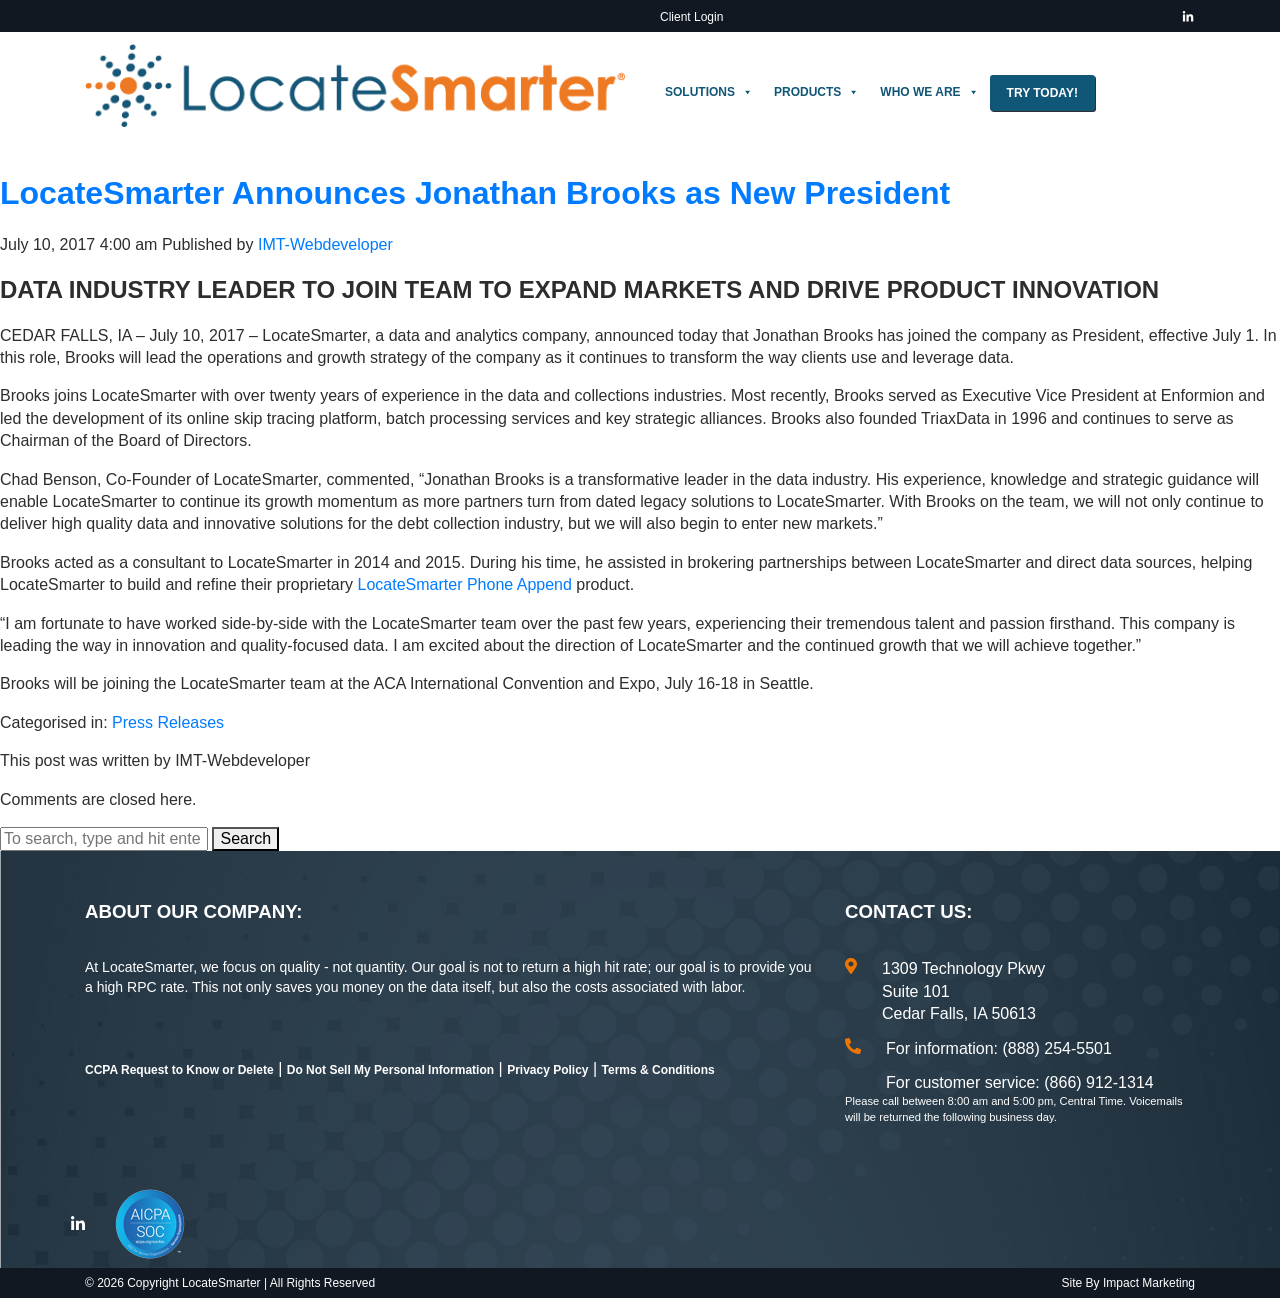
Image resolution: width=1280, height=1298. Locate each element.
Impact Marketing (1149, 1283)
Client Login (691, 17)
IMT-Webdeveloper (325, 244)
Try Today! (1042, 93)
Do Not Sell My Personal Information (390, 1070)
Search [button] (245, 838)
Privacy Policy (547, 1070)
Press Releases (168, 722)
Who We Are (929, 92)
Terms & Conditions (658, 1070)
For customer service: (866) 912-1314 (1020, 1082)
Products (816, 92)
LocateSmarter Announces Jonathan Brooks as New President (475, 193)
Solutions (709, 92)
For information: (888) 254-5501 (999, 1048)
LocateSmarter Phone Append (465, 584)
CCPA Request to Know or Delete (179, 1070)
